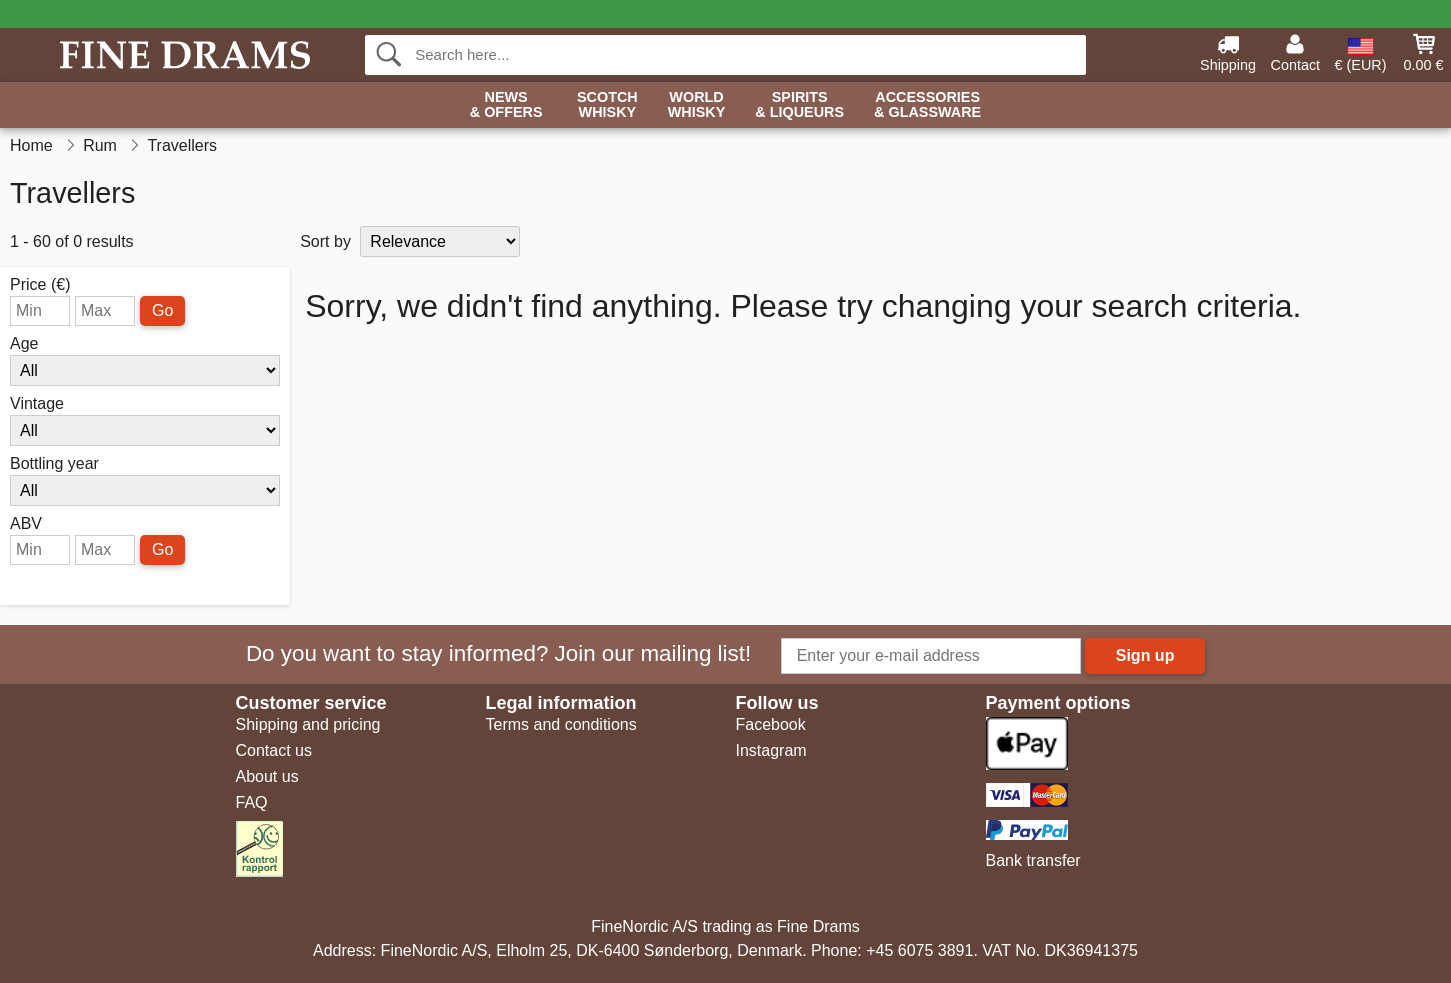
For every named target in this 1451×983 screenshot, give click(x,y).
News (506, 105)
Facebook (771, 724)
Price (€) (40, 285)
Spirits (799, 105)
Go (162, 310)
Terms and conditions (561, 724)
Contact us (274, 750)
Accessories (927, 105)
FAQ (252, 802)
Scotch (607, 105)
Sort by (325, 241)
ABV (26, 524)
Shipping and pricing (308, 724)
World (697, 105)
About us (267, 776)
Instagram (771, 750)
